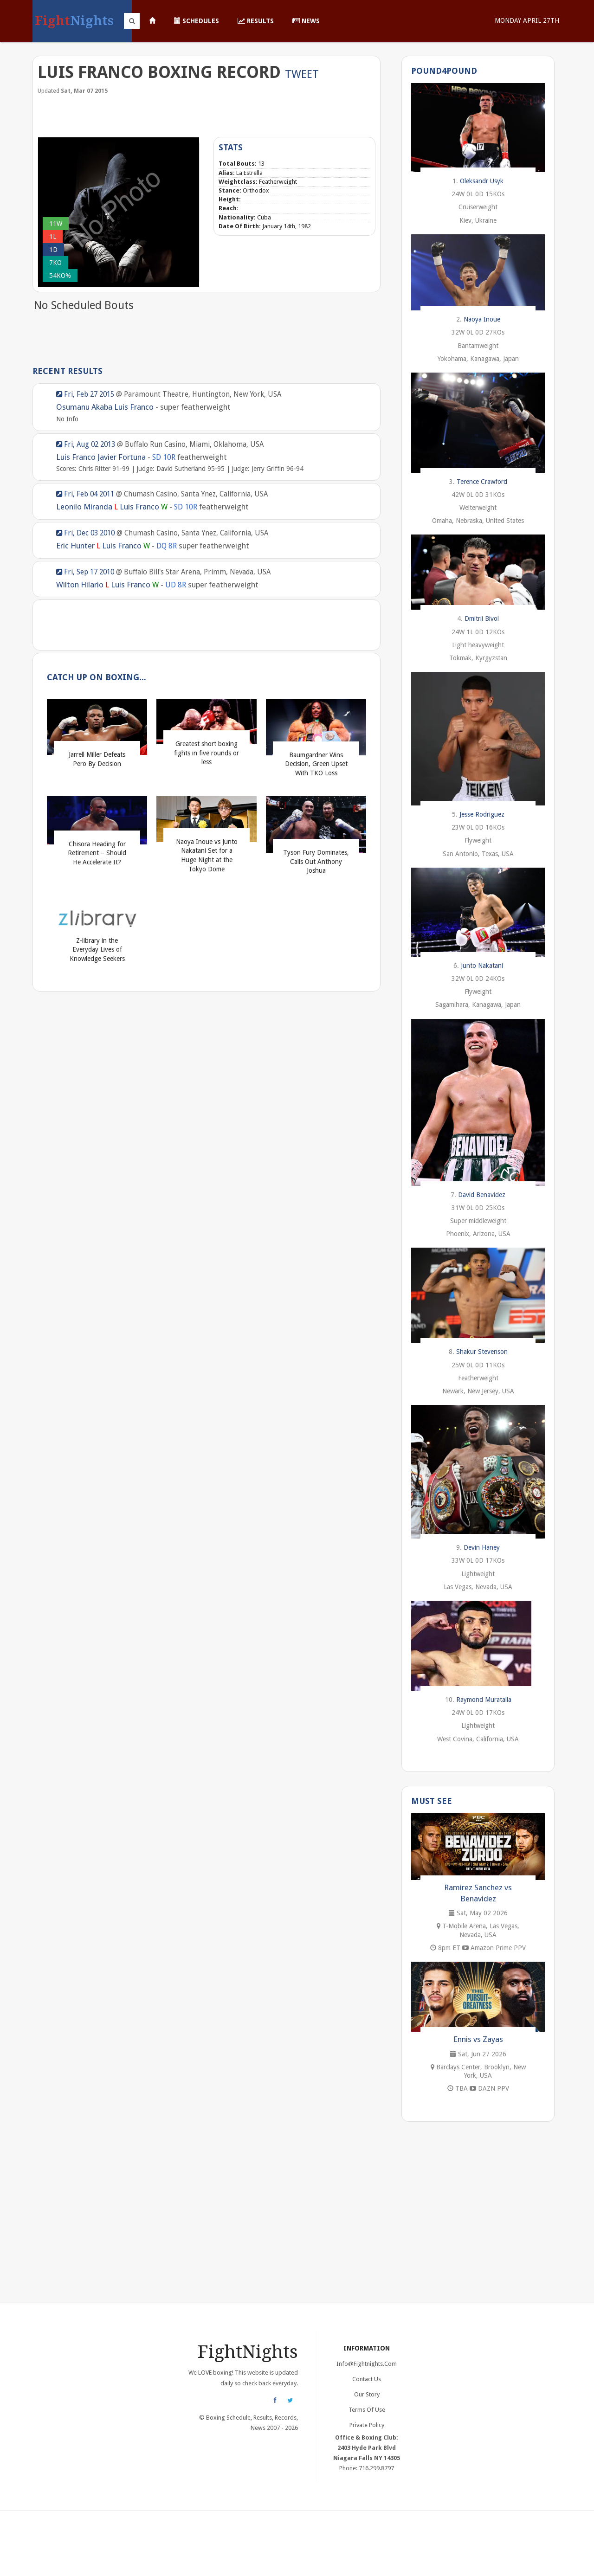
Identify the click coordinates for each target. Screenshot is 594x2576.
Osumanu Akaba (84, 407)
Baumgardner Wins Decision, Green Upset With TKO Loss (316, 764)
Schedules (196, 21)
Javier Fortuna (121, 457)
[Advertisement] (206, 115)
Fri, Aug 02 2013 (85, 444)
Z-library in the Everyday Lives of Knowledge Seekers (97, 949)
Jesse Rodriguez (481, 814)
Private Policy (366, 2424)
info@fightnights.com (366, 2363)
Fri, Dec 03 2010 (85, 533)
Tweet (302, 74)
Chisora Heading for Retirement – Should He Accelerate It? (97, 853)
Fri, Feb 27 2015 (85, 394)
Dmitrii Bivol (482, 618)
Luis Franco (134, 407)
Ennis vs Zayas (478, 2039)
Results (256, 21)
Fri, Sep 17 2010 (85, 572)
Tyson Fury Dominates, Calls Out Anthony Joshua (316, 861)
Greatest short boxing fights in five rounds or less (206, 753)
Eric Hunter (75, 545)
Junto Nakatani (482, 965)
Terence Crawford (482, 481)
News (306, 21)
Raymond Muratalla (483, 1699)
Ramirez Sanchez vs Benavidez (478, 1893)
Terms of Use (367, 2409)
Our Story (367, 2394)
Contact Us (366, 2379)
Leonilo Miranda (84, 506)
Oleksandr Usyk (482, 181)
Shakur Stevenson (482, 1351)
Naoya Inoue (482, 319)
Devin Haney (482, 1547)
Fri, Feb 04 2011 (85, 494)
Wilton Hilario (79, 584)
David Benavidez (481, 1194)
